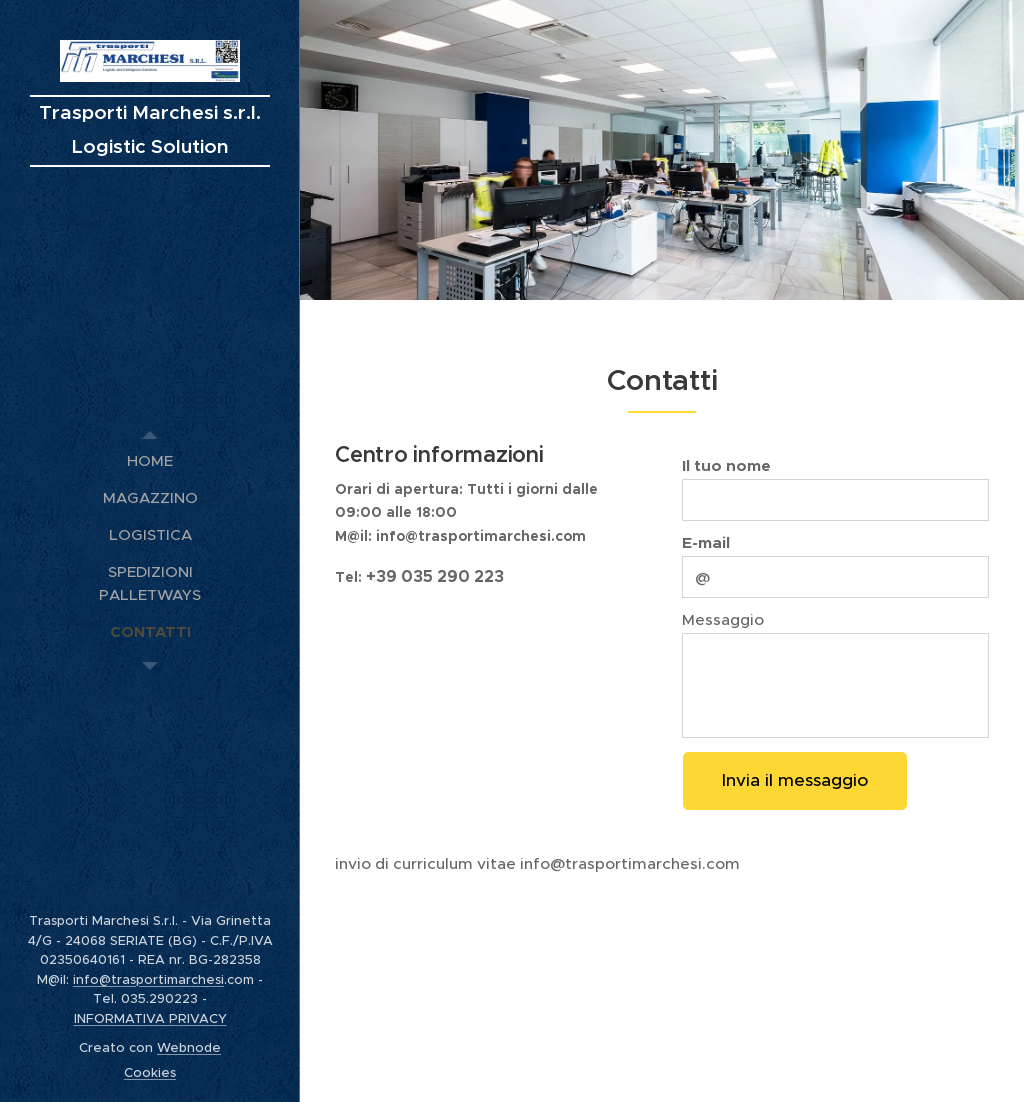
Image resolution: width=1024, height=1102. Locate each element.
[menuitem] (150, 460)
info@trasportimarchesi (148, 979)
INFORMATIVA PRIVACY (150, 1018)
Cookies (150, 1072)
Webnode (189, 1047)
